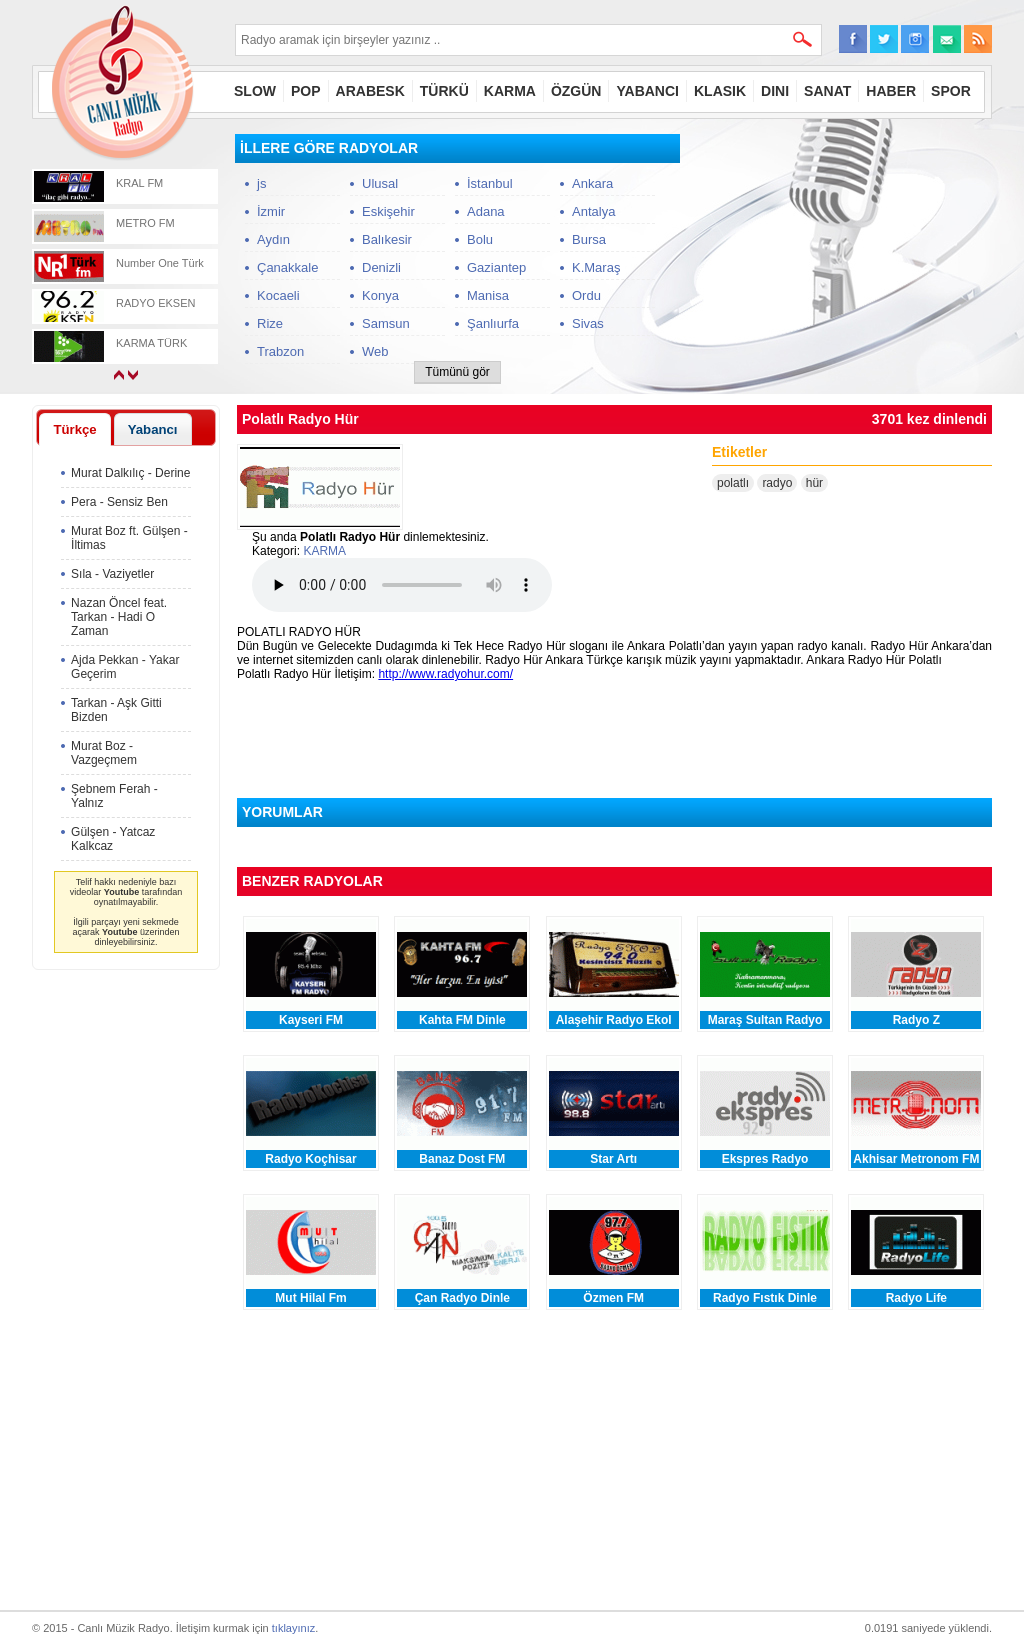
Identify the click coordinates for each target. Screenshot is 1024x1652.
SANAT (827, 91)
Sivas (588, 323)
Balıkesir (387, 239)
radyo (777, 483)
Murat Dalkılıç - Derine (130, 473)
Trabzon (280, 351)
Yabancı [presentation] (153, 429)
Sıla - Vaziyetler (112, 574)
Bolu (480, 239)
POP (306, 91)
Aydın (273, 239)
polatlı (733, 483)
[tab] (75, 429)
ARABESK (370, 91)
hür (814, 483)
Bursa (589, 239)
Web (375, 351)
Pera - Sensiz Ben (119, 502)
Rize (270, 323)
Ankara (592, 183)
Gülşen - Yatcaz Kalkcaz (113, 839)
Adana (486, 211)
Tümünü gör (457, 372)
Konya (380, 295)
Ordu (586, 295)
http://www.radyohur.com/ (445, 674)
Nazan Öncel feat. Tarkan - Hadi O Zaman (119, 617)
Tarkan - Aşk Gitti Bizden (116, 710)
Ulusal (380, 183)
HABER (891, 91)
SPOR (951, 91)
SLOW (255, 91)
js (261, 183)
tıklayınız (293, 1628)
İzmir (271, 211)
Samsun (386, 323)
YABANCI (647, 91)
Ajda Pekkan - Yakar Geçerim (125, 667)
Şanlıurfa (493, 323)
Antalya (593, 211)
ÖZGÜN (576, 91)
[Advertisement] (842, 259)
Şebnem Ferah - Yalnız (114, 796)
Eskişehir (388, 211)
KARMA (510, 91)
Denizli (381, 267)
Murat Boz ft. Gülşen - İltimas (129, 538)
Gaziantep (496, 267)
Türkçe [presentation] (74, 429)
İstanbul (490, 183)
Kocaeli (278, 295)
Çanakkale (287, 267)
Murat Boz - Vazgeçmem (104, 753)
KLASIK (720, 91)
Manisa (488, 295)
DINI (775, 91)
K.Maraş (596, 267)
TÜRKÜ (444, 91)
